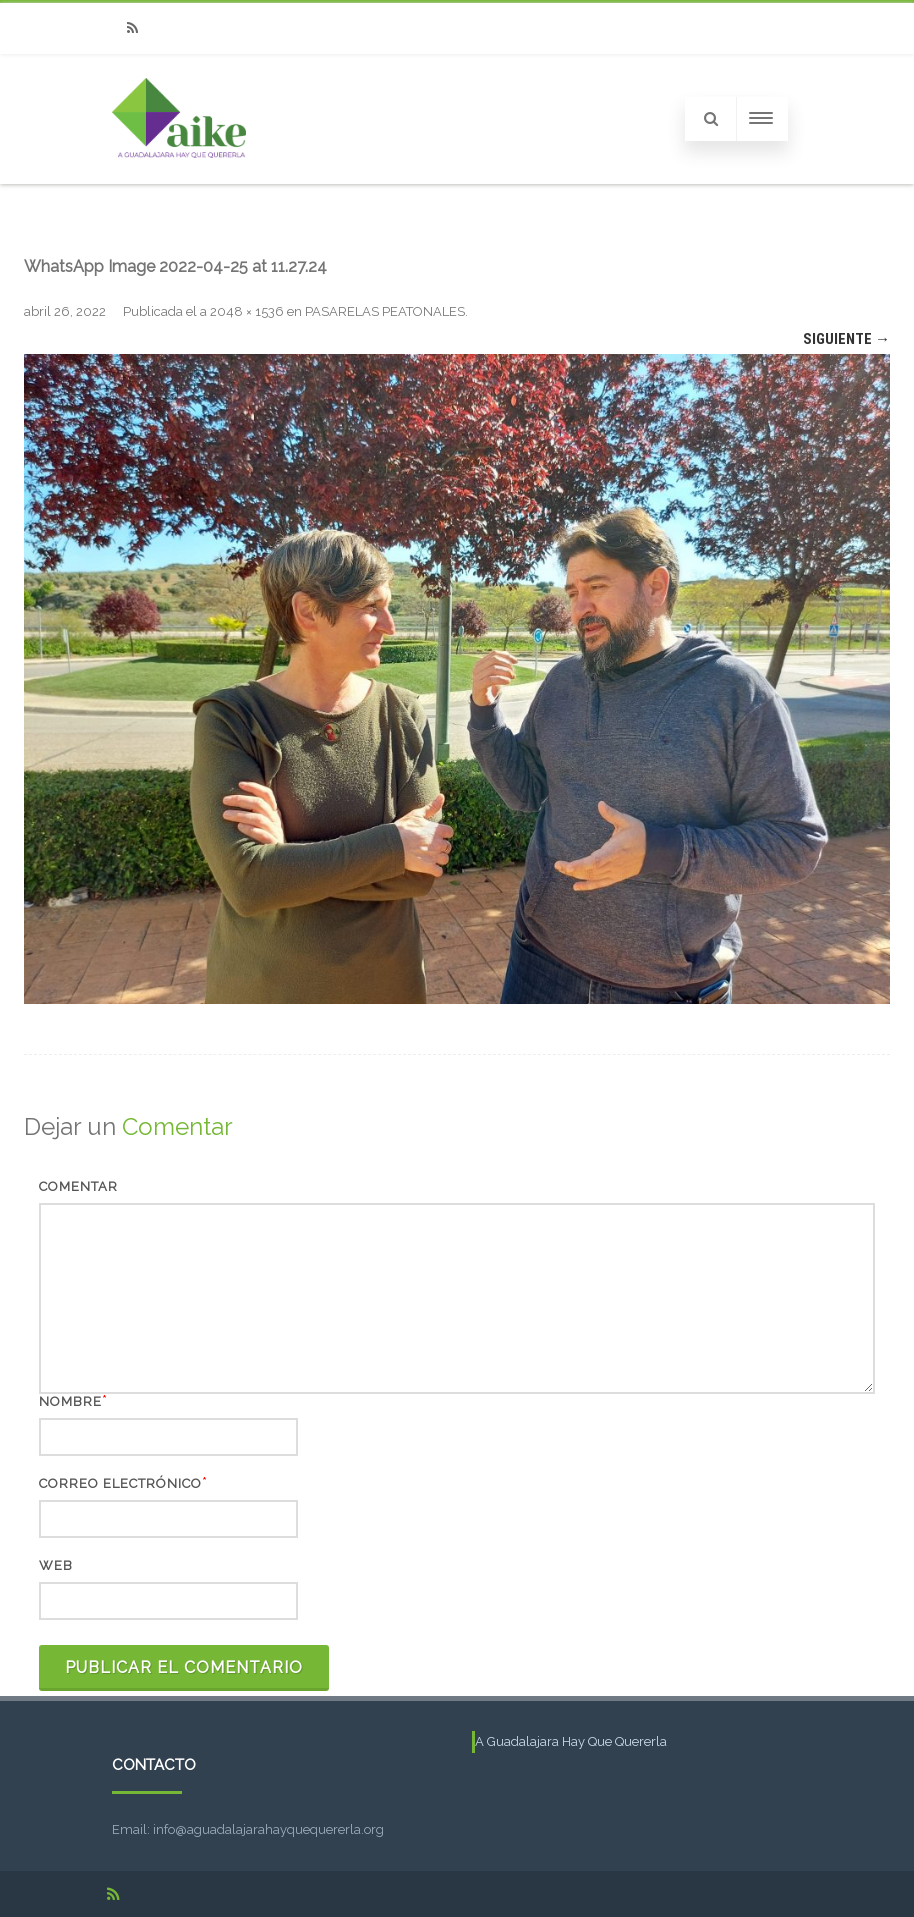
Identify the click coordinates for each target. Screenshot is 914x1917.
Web (56, 1565)
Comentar (78, 1186)
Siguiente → (846, 339)
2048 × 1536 (247, 311)
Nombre (70, 1401)
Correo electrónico (120, 1483)
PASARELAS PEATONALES (385, 311)
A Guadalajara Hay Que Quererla (571, 1741)
